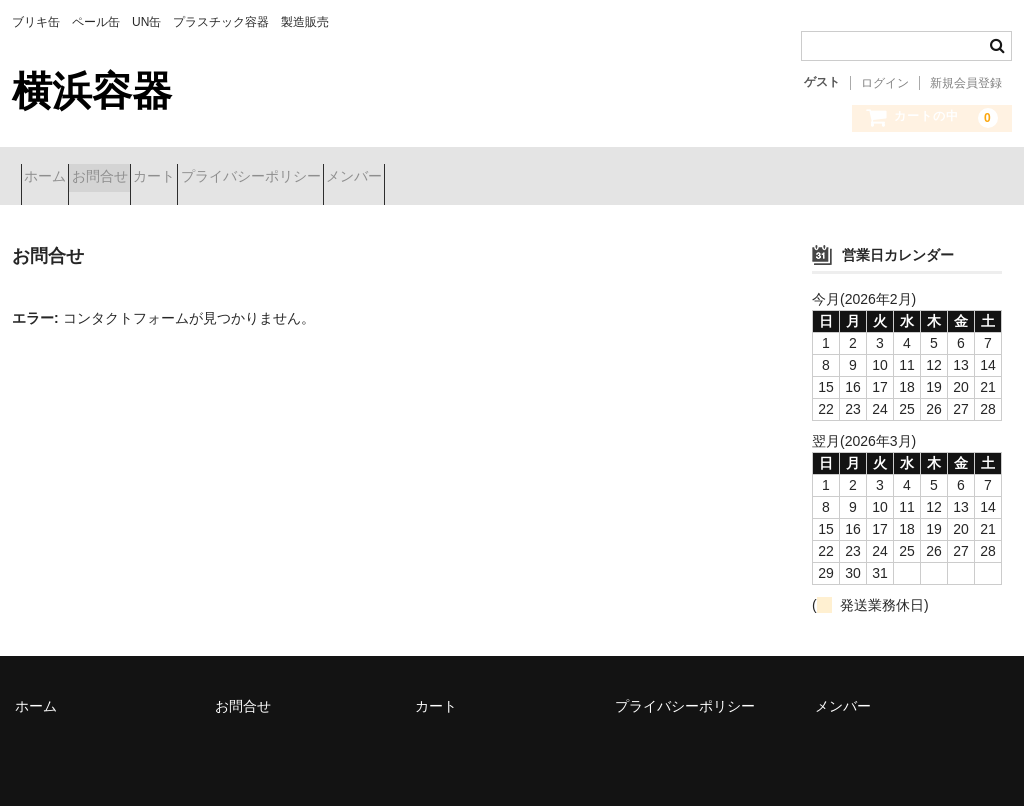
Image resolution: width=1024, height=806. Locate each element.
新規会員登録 (966, 83)
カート (234, 178)
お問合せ (144, 178)
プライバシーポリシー (366, 178)
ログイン (885, 83)
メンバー (505, 178)
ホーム (54, 178)
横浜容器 (92, 91)
